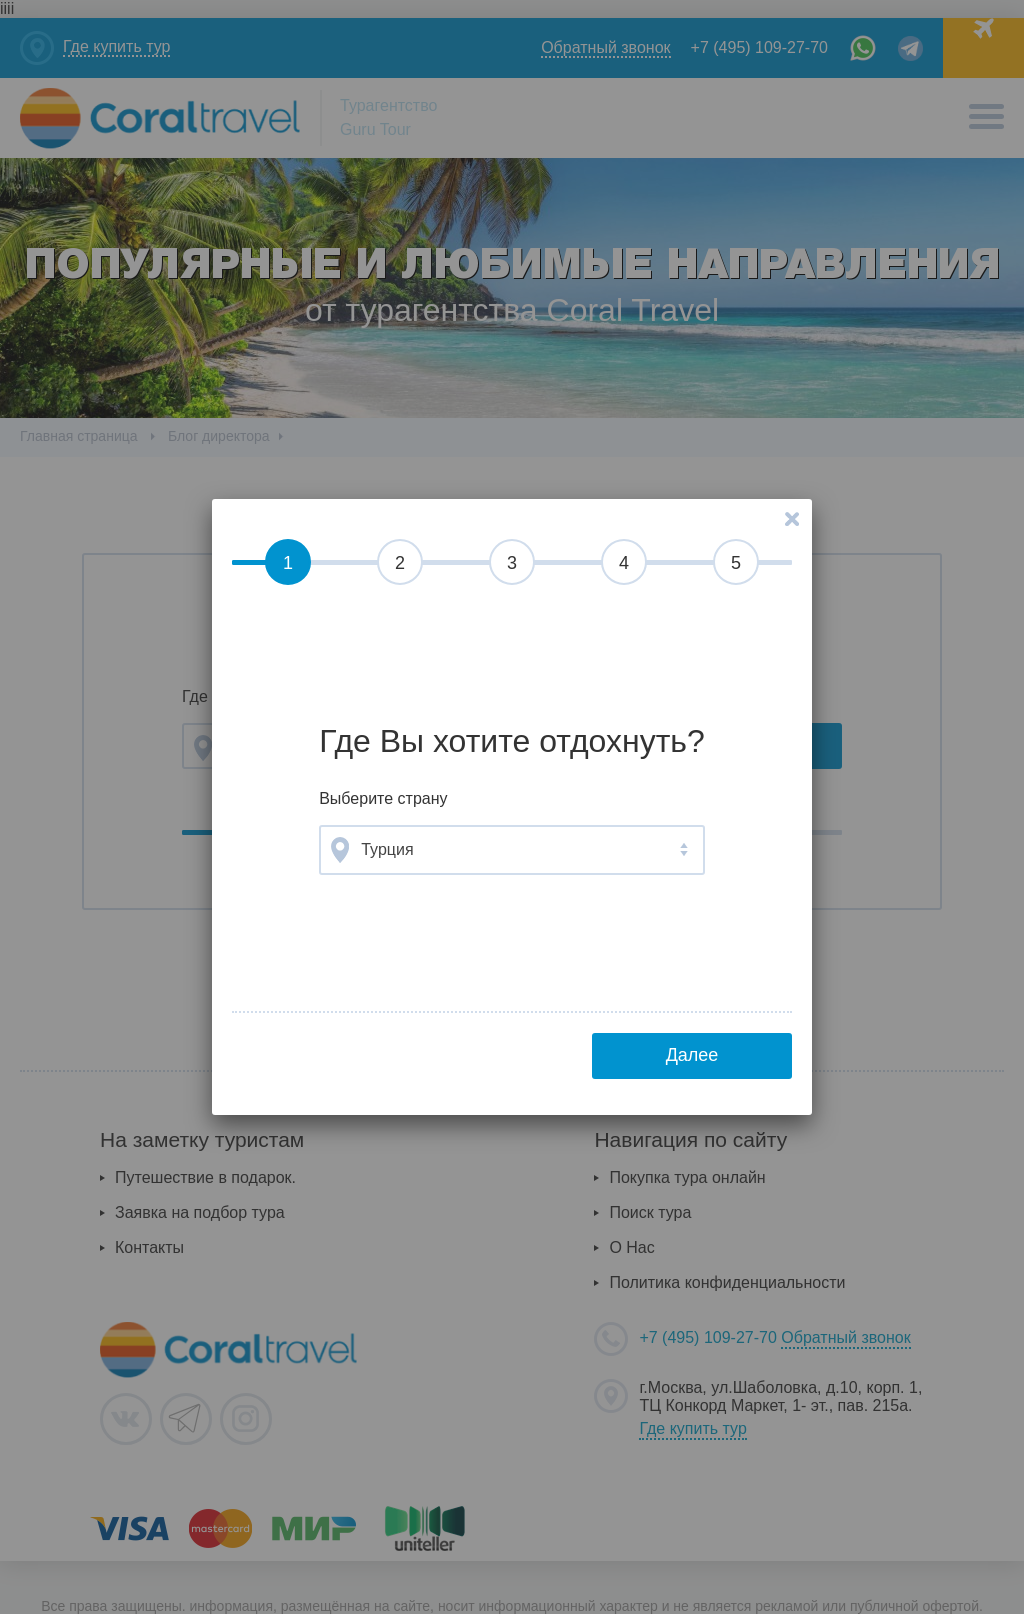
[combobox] (512, 850)
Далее (692, 1055)
